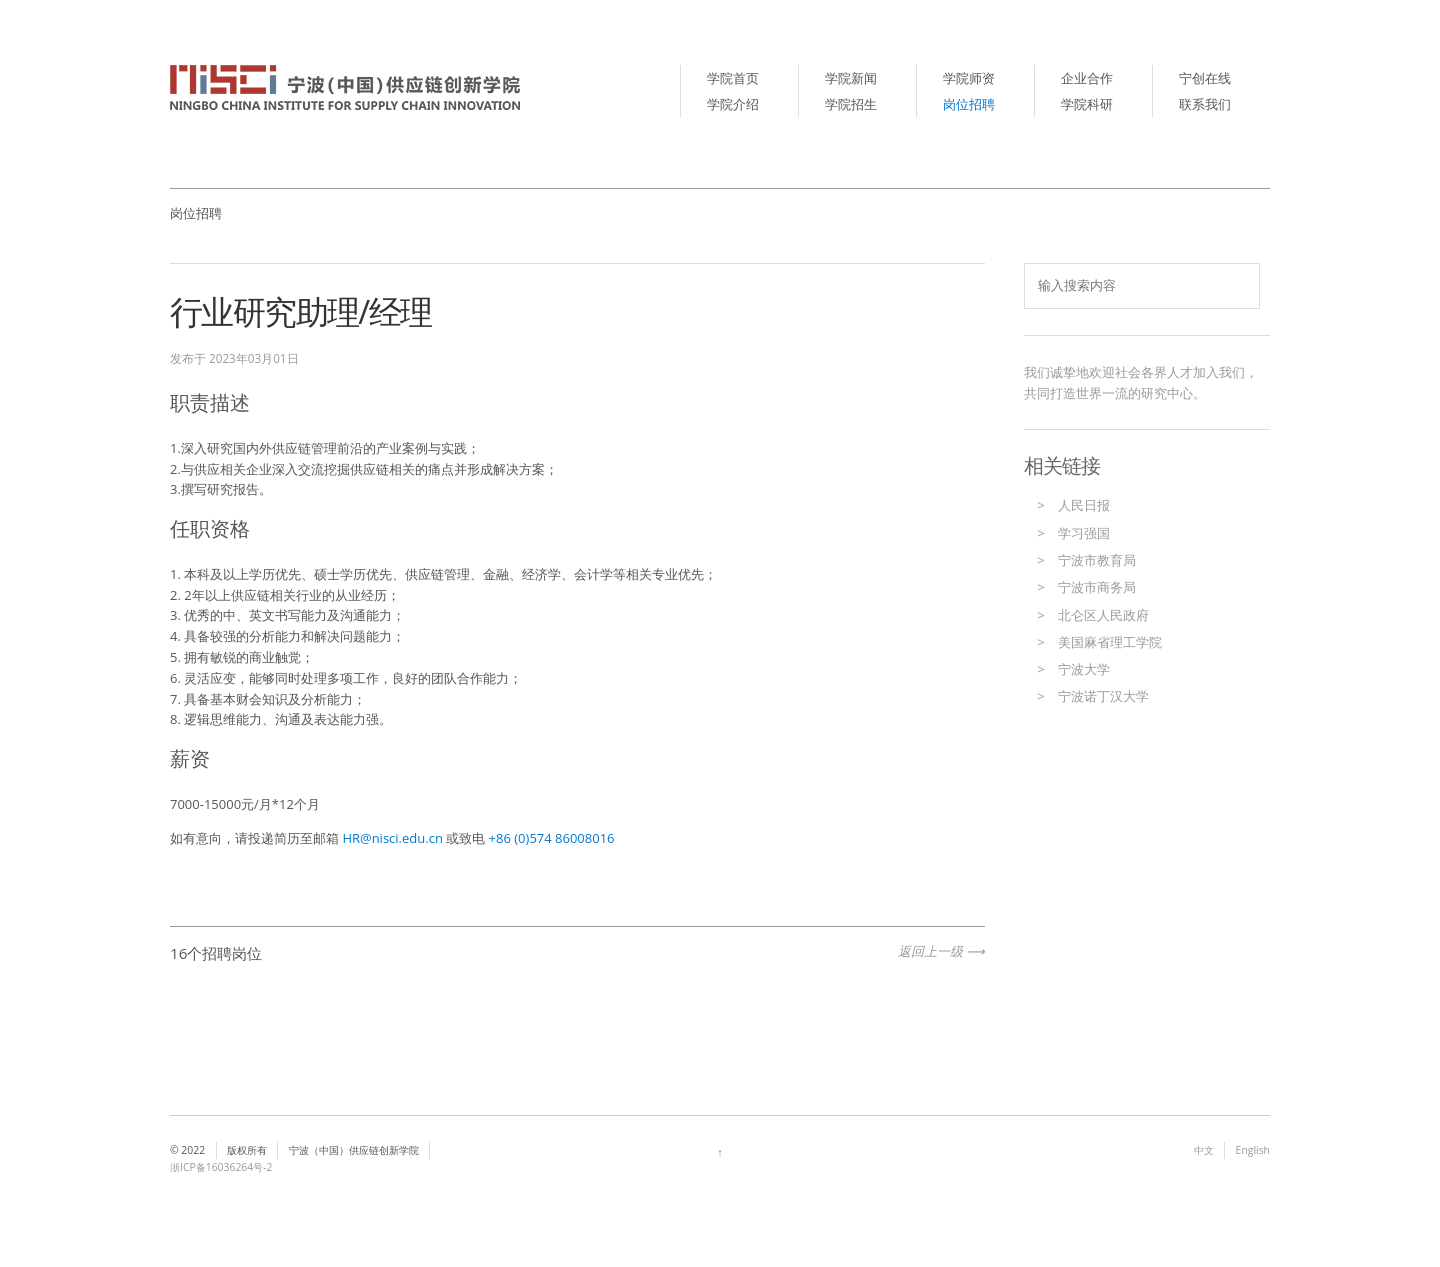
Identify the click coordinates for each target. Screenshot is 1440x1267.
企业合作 (1087, 78)
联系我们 (1205, 104)
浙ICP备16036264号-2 (221, 1167)
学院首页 (733, 78)
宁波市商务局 (1097, 587)
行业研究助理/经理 (300, 311)
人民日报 (1084, 505)
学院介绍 (733, 104)
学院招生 (851, 104)
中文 (1204, 1150)
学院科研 (1087, 104)
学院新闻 (851, 78)
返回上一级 (930, 951)
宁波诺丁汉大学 (1103, 696)
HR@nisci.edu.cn (392, 838)
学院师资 (969, 78)
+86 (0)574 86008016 (549, 838)
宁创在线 (1205, 78)
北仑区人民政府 (1103, 615)
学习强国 (1084, 533)
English (1253, 1150)
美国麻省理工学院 (1110, 642)
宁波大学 (1084, 669)
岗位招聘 (969, 104)
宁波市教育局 (1097, 560)
